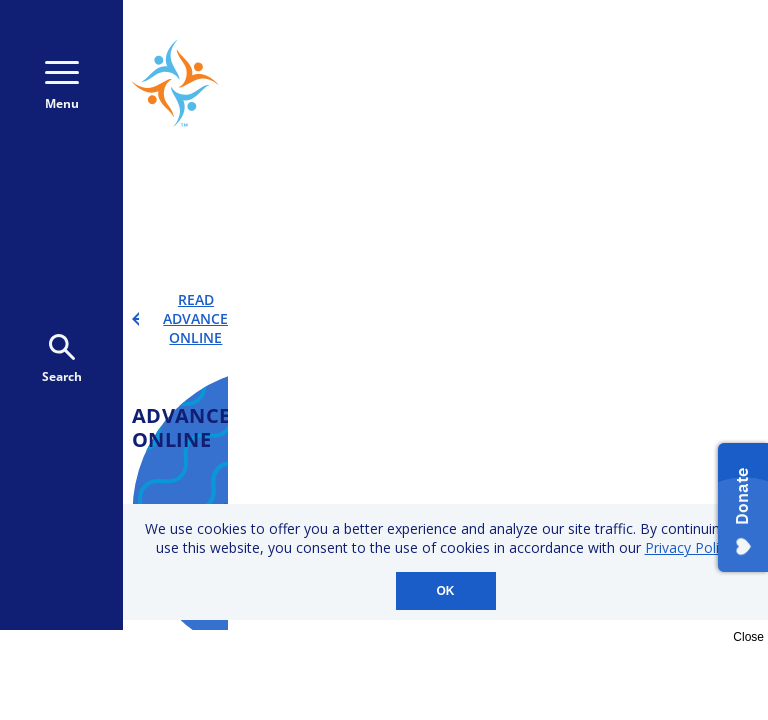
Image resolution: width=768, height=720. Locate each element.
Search (62, 359)
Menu (62, 86)
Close (748, 637)
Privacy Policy (689, 547)
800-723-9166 (663, 47)
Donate (667, 89)
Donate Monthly (513, 89)
